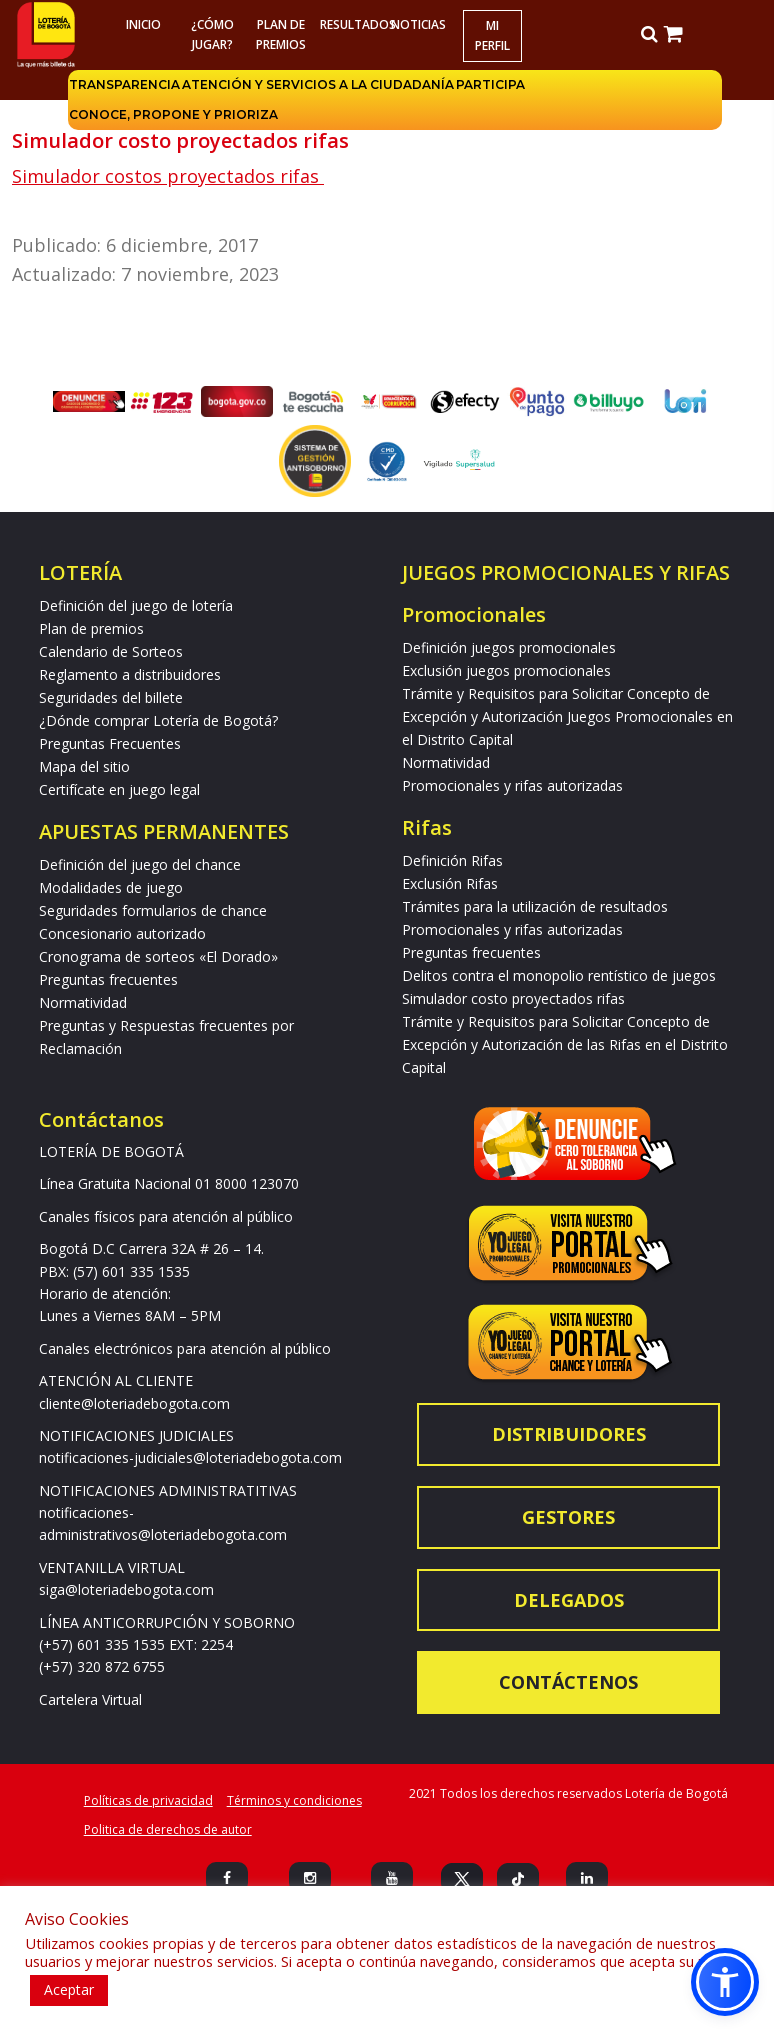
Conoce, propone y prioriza (173, 114)
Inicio (142, 24)
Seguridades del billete (111, 697)
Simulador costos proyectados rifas (168, 176)
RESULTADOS (352, 24)
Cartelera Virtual (90, 1699)
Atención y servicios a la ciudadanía (318, 84)
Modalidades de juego (111, 887)
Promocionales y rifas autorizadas (512, 785)
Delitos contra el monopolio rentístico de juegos (559, 975)
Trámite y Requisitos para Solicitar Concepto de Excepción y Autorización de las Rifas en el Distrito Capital (565, 1044)
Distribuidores (569, 1434)
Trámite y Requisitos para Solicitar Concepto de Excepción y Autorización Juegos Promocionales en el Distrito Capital (567, 716)
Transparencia (124, 84)
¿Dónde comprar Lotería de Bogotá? (158, 720)
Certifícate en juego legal (119, 789)
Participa (490, 84)
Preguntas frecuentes (108, 979)
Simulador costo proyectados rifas (513, 998)
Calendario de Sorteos (111, 651)
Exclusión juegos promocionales (506, 670)
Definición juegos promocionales (509, 647)
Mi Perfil (492, 35)
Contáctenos (568, 1682)
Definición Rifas (452, 860)
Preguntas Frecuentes (110, 743)
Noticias (418, 24)
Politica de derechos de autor (168, 1829)
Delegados (569, 1600)
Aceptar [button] (69, 1989)
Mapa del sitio (84, 766)
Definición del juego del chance (140, 864)
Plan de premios (281, 34)
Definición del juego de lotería (136, 605)
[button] (725, 1982)
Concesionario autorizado (122, 933)
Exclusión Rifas (450, 883)
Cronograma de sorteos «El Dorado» (158, 956)
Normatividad (83, 1002)
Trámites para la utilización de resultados (535, 906)
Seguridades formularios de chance (153, 910)
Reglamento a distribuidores (130, 674)
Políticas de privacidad (148, 1800)
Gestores (568, 1517)
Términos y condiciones (294, 1800)
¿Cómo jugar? (211, 34)
